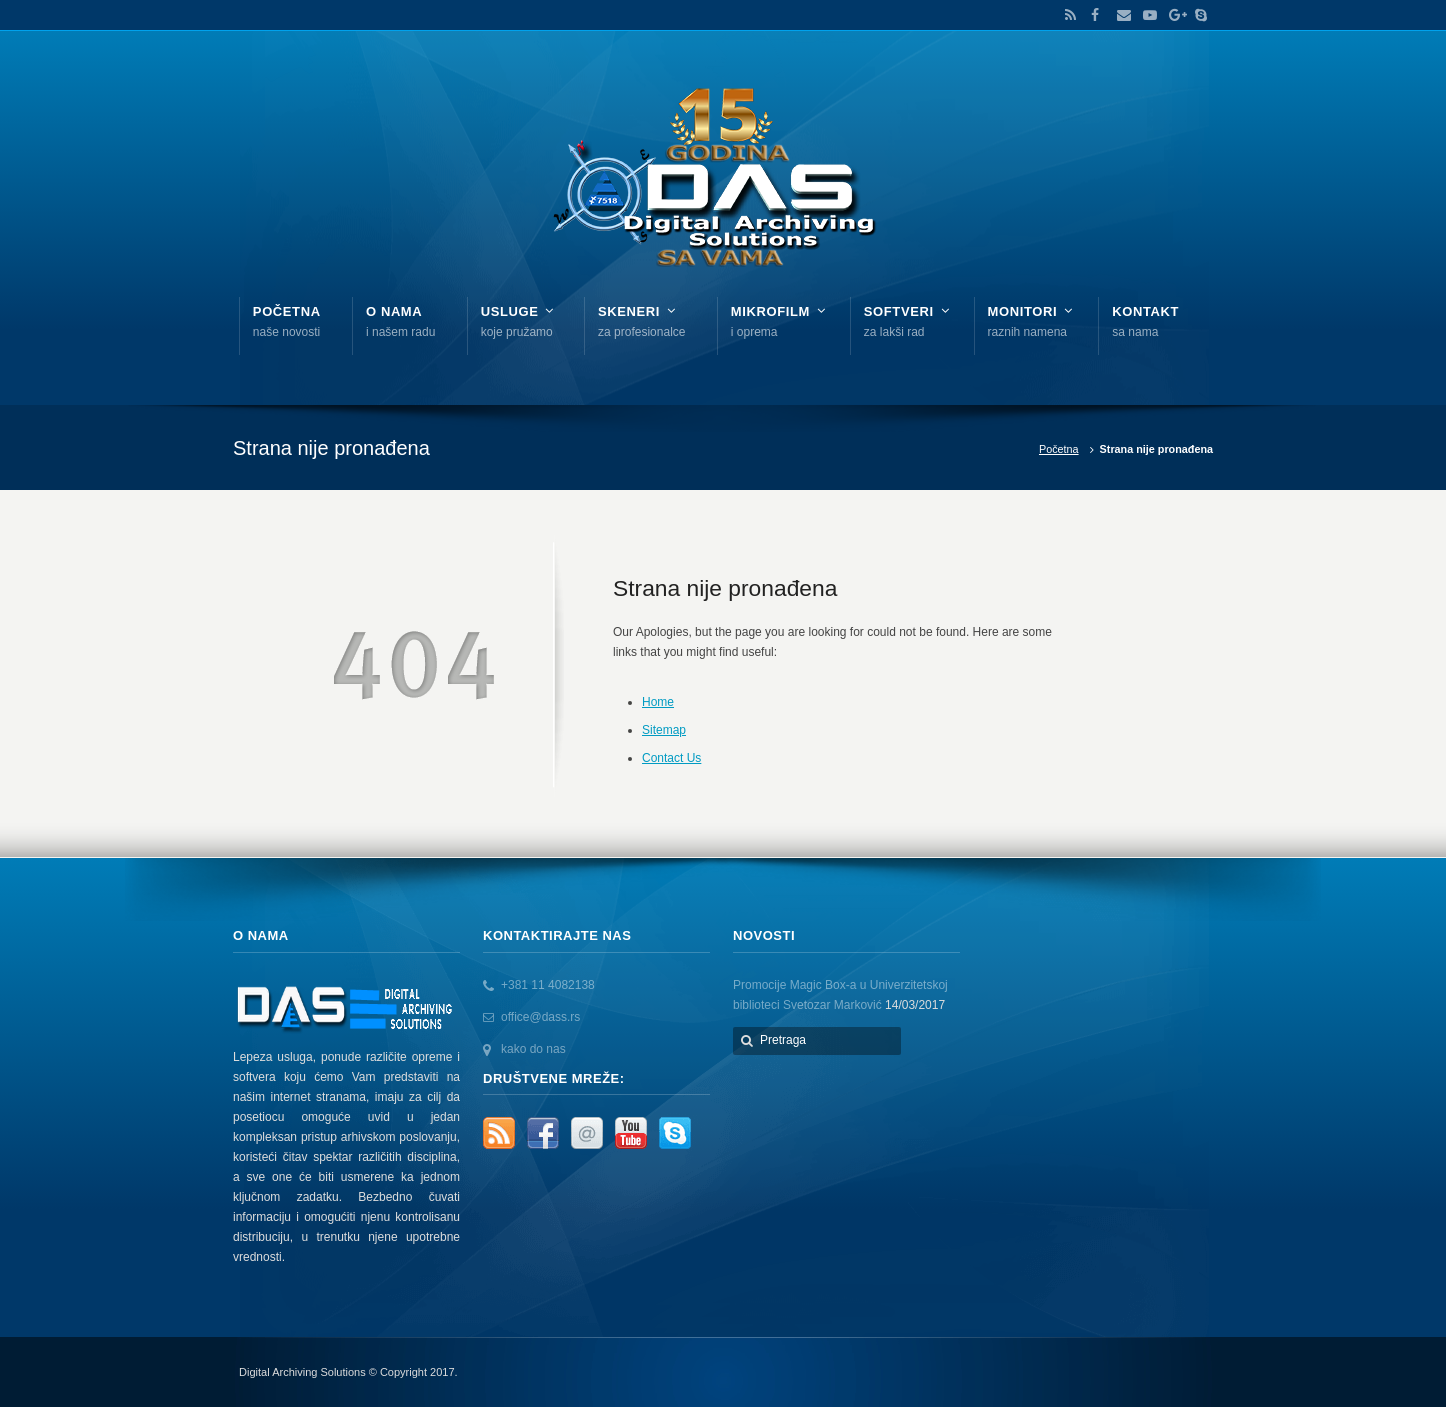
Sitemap (664, 730)
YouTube (1145, 15)
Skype (1196, 15)
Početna (1059, 449)
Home (658, 702)
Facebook (1093, 15)
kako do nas (533, 1049)
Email (1119, 15)
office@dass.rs (540, 1017)
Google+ (1171, 15)
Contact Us (671, 758)
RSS (1067, 15)
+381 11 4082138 (548, 985)
